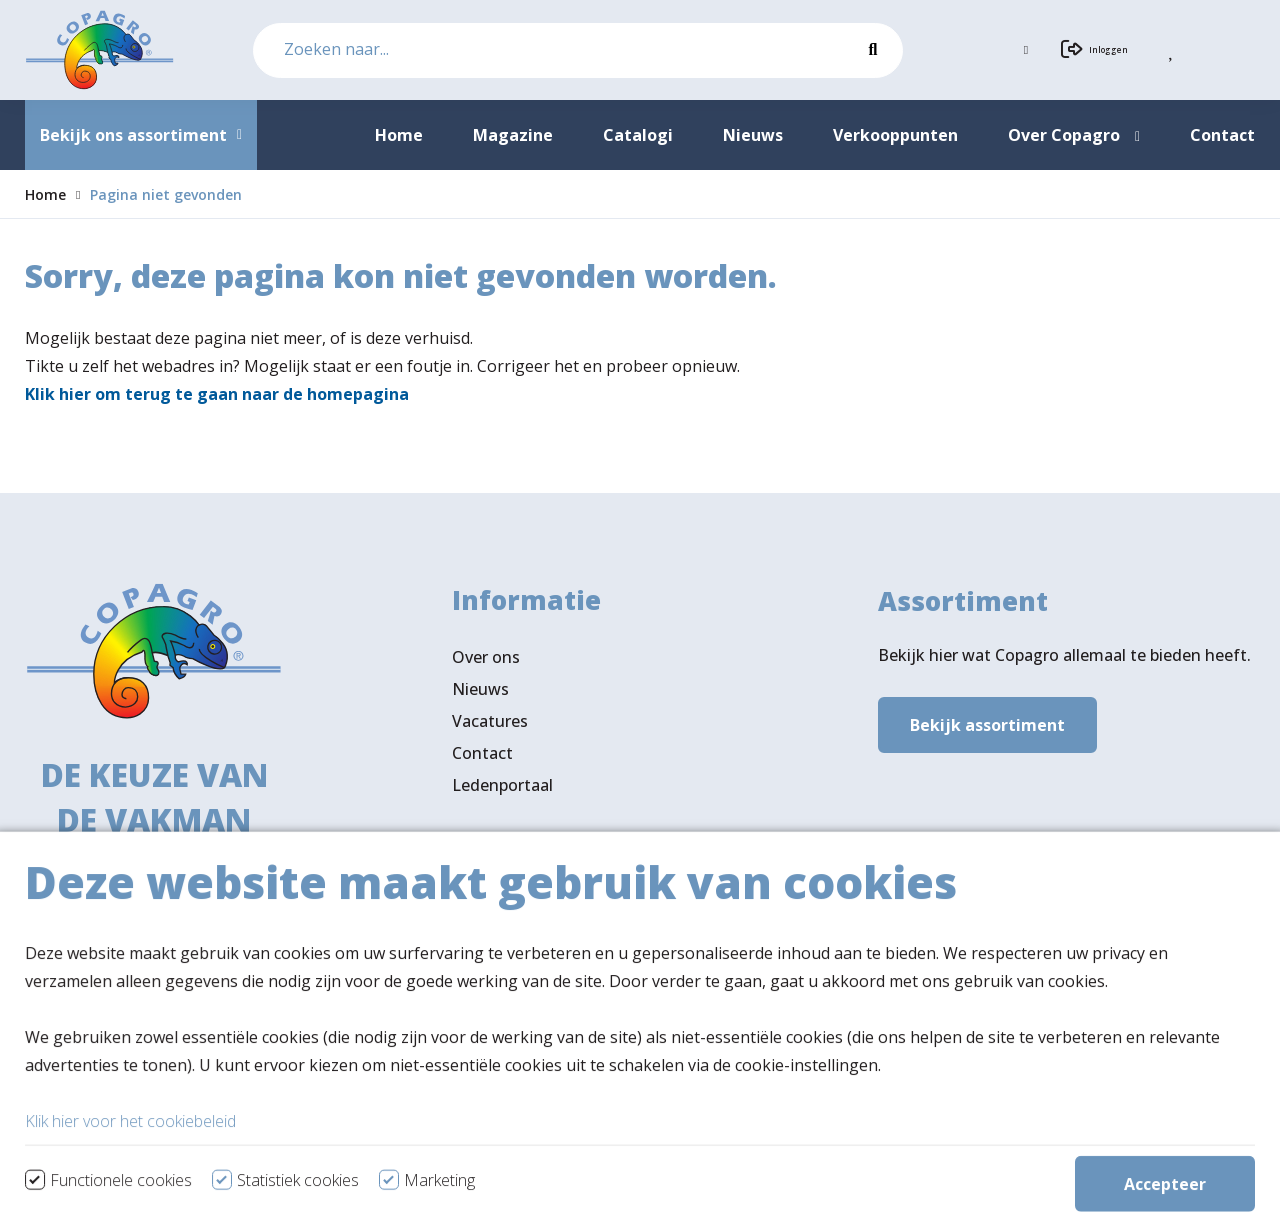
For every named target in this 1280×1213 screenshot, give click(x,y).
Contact (482, 759)
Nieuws (480, 695)
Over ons (486, 663)
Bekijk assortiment (987, 728)
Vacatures (490, 727)
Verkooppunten (546, 977)
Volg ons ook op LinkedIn (548, 1048)
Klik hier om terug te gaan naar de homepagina (217, 394)
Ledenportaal (502, 791)
